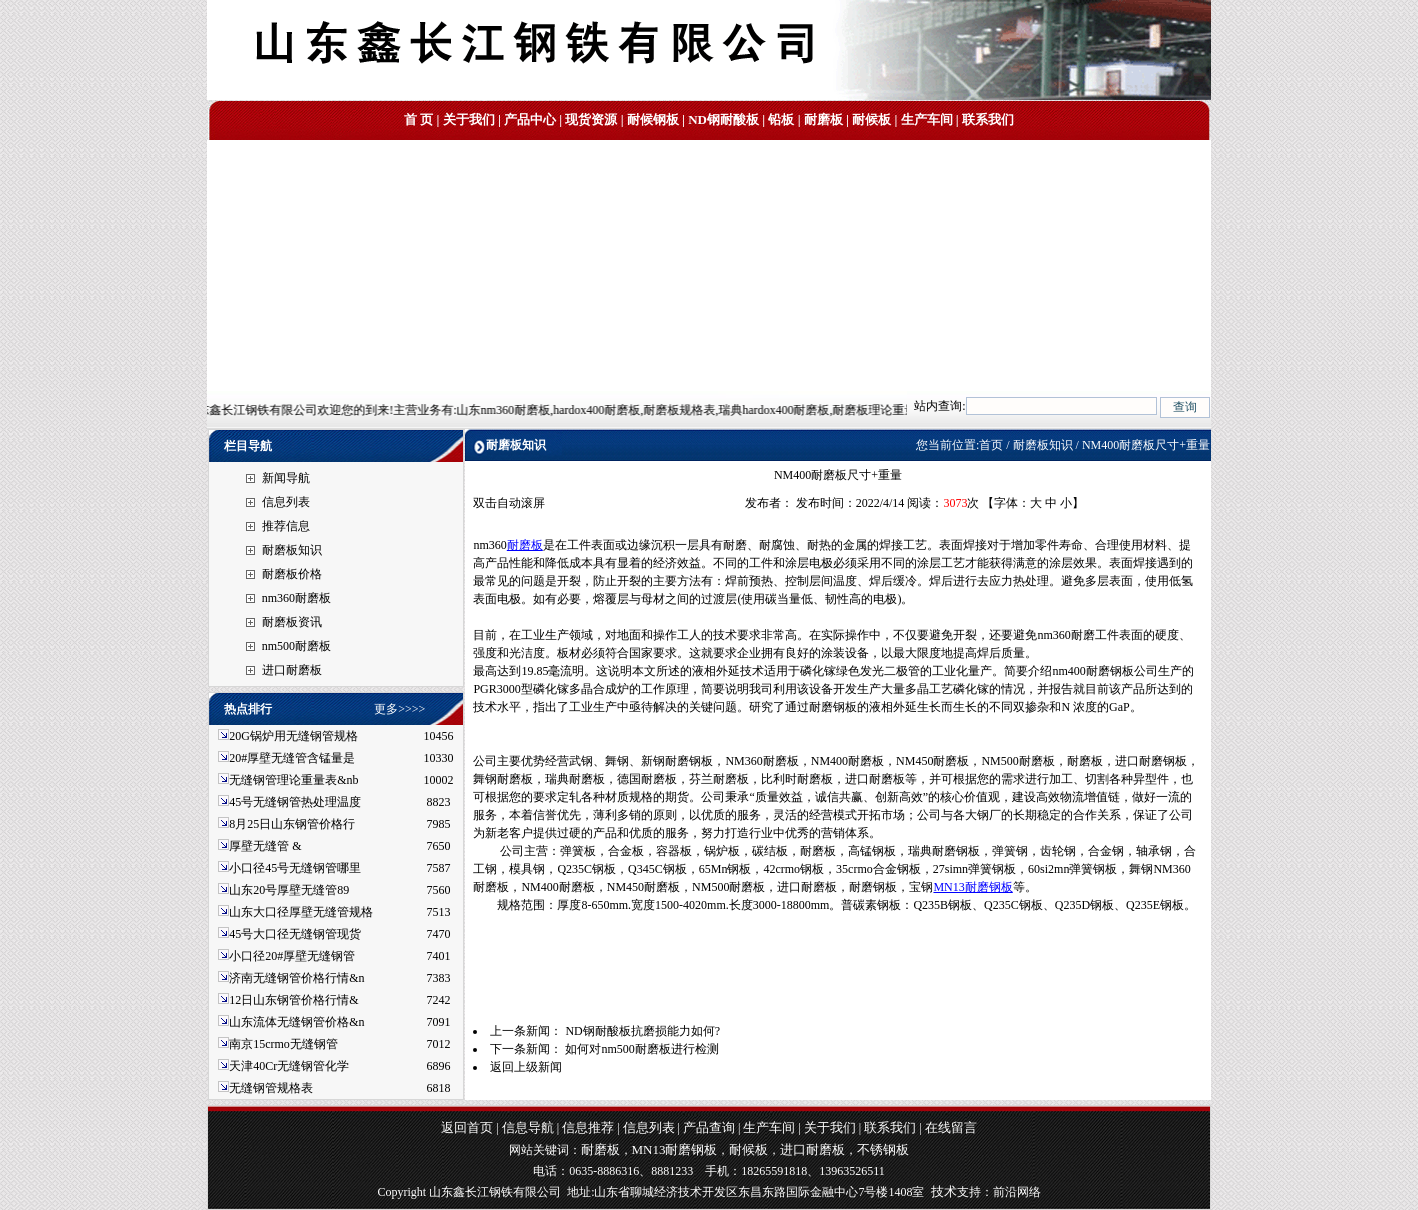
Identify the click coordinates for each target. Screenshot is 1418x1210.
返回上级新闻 (526, 1067)
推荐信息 (286, 526)
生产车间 (927, 119)
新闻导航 (286, 478)
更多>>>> (399, 709)
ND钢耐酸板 (723, 119)
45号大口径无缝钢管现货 (295, 934)
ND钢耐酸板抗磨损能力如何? (642, 1031)
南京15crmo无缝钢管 (283, 1044)
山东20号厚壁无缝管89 (289, 890)
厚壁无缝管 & (265, 846)
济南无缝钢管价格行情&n (296, 978)
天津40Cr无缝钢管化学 (289, 1066)
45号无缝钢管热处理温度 (295, 802)
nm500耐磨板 (296, 646)
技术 (944, 1191)
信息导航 (528, 1127)
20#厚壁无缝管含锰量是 (292, 758)
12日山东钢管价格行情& (293, 1000)
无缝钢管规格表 (272, 1088)
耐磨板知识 (292, 550)
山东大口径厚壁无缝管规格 (301, 912)
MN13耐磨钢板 (972, 887)
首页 (991, 445)
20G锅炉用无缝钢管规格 (293, 736)
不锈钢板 (883, 1149)
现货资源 (591, 119)
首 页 (418, 119)
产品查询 (709, 1127)
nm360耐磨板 (296, 598)
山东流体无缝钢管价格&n (296, 1022)
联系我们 (988, 119)
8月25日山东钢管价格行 (292, 824)
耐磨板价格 (292, 574)
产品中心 (530, 119)
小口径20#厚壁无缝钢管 (292, 956)
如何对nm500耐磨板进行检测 (641, 1049)
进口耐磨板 (292, 670)
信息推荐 (588, 1127)
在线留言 (951, 1127)
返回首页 (467, 1127)
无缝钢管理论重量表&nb (293, 780)
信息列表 (286, 502)
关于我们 (469, 119)
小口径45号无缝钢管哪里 (295, 868)
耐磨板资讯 (292, 622)
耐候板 (871, 119)
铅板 (781, 119)
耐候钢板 (653, 119)
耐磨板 (823, 119)
